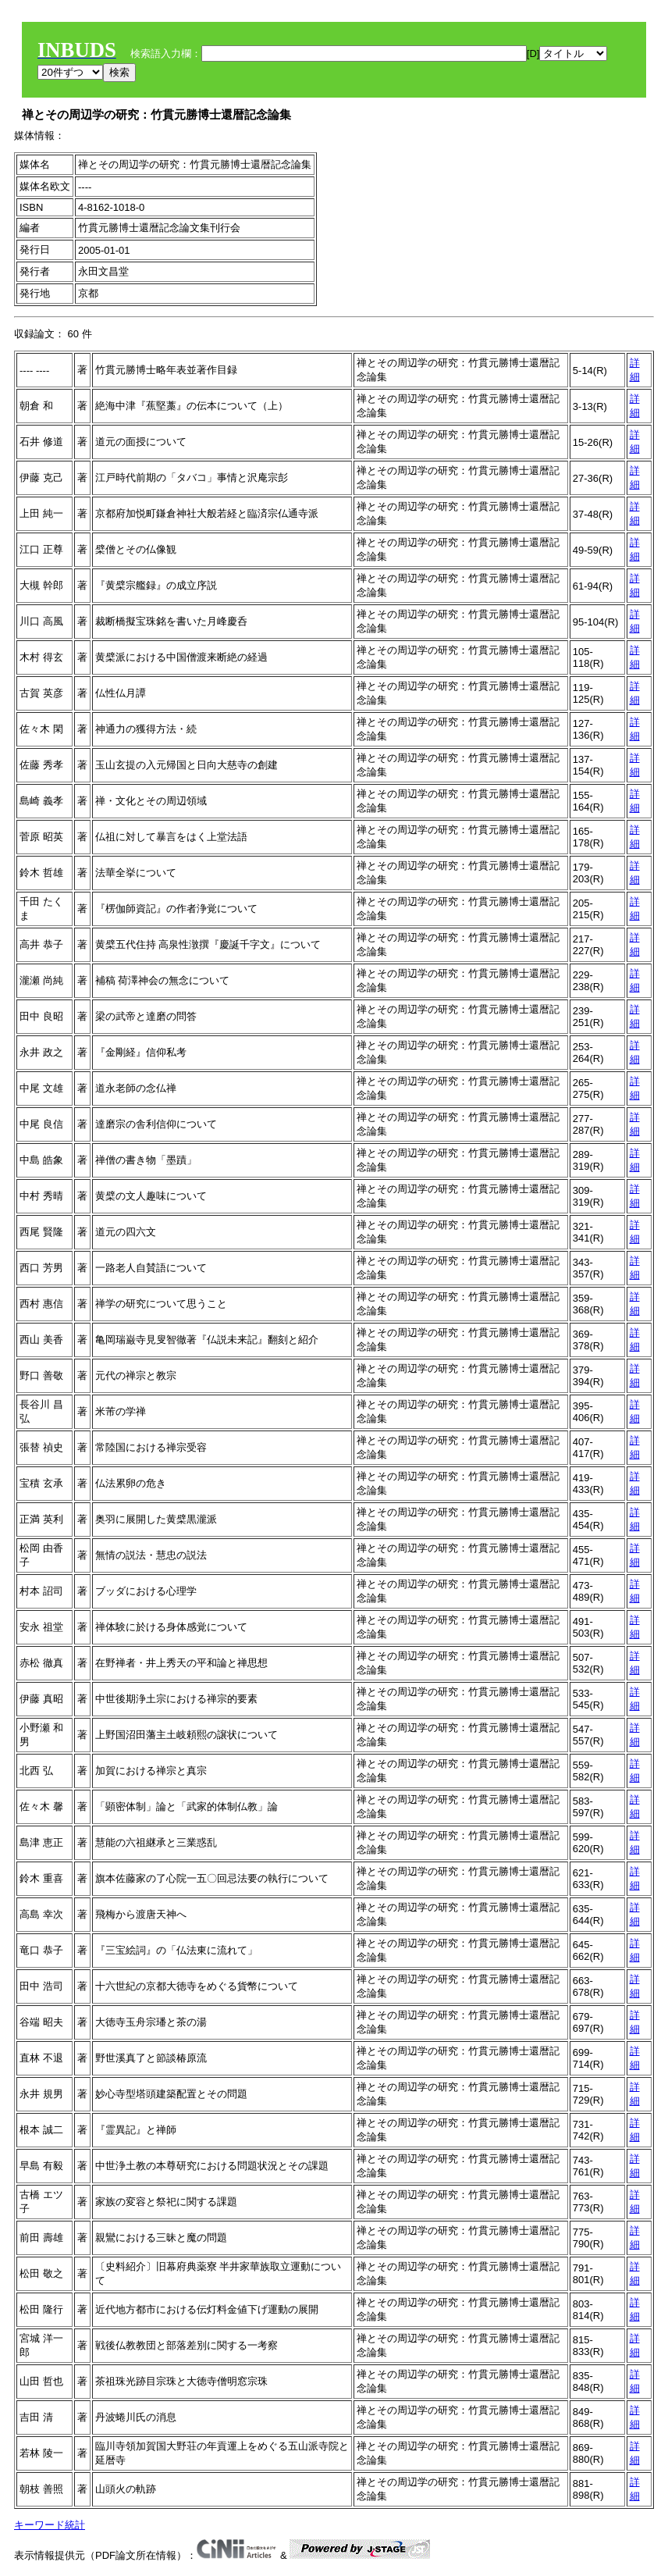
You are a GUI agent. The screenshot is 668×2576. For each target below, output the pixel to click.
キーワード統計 (49, 2525)
